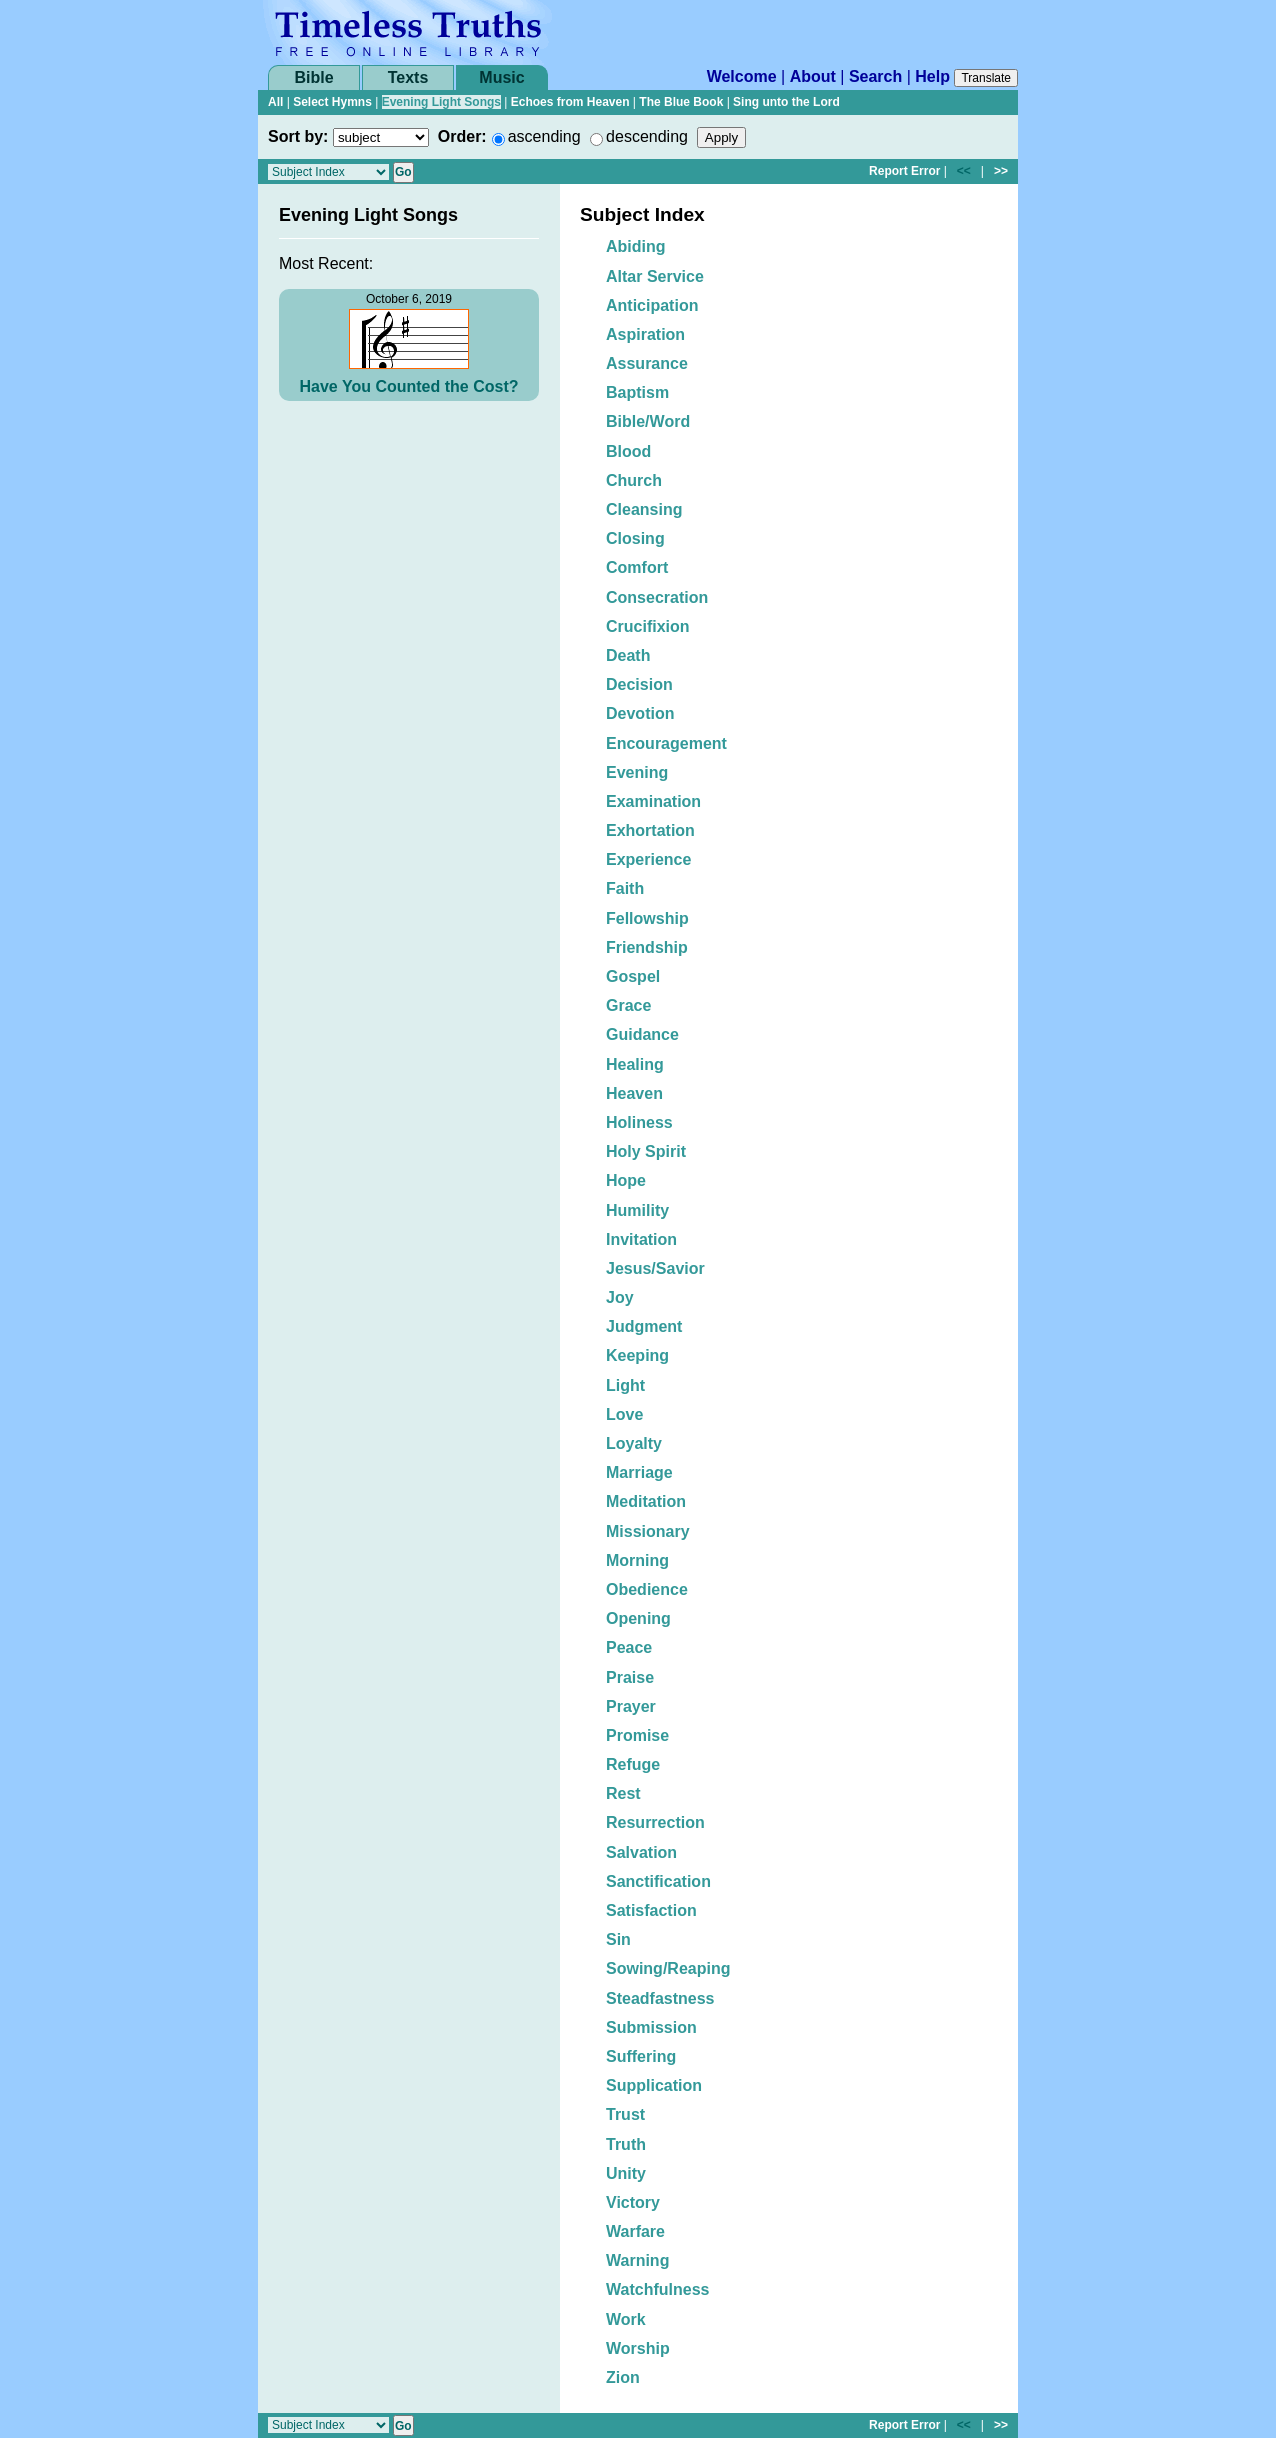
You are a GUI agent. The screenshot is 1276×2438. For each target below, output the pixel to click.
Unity (626, 2173)
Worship (638, 2348)
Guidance (642, 1034)
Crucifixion (648, 626)
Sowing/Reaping (668, 1968)
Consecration (657, 597)
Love (624, 1414)
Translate (986, 78)
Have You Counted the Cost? (409, 386)
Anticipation (652, 305)
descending (647, 136)
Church (634, 480)
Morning (637, 1560)
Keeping (637, 1355)
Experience (648, 859)
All (275, 102)
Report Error (904, 171)
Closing (635, 538)
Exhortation (650, 830)
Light (625, 1385)
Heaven (634, 1093)
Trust (625, 2114)
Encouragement (666, 743)
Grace (628, 1005)
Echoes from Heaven (570, 102)
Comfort (637, 567)
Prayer (631, 1706)
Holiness (639, 1122)
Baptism (637, 392)
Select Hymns (332, 102)
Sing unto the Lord (786, 102)
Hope (626, 1180)
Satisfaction (651, 1910)
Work (626, 2319)
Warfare (635, 2231)
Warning (637, 2260)
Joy (620, 1297)
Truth (626, 2144)
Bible (313, 77)
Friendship (647, 947)
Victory (633, 2202)
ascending (544, 136)
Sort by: (298, 136)
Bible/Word (648, 421)
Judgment (644, 1326)
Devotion (640, 713)
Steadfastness (660, 1998)
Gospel (633, 976)
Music (501, 77)
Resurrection (655, 1822)
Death (628, 655)
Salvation (641, 1852)
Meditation (646, 1501)
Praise (630, 1677)
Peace (629, 1647)
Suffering (641, 2056)
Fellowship (647, 918)
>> (1001, 171)
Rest (623, 1793)
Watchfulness (657, 2289)
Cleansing (644, 509)
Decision (639, 684)
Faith (625, 888)
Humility (637, 1210)
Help (932, 76)
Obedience (647, 1589)
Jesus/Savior (655, 1268)
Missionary (648, 1531)
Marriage (639, 1472)
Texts (408, 77)
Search (875, 76)
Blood (628, 451)
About (813, 76)
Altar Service (655, 276)
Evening (637, 772)
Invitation (641, 1239)
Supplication (654, 2085)
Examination (653, 801)
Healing (635, 1064)
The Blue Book (681, 102)
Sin (618, 1939)
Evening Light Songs (441, 102)
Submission (651, 2027)
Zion (623, 2377)
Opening (638, 1618)
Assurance (647, 363)
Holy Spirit (646, 1151)
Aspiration (645, 334)
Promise (637, 1735)
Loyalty (634, 1443)
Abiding (636, 246)
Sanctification (658, 1881)
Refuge (633, 1764)
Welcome (742, 76)
